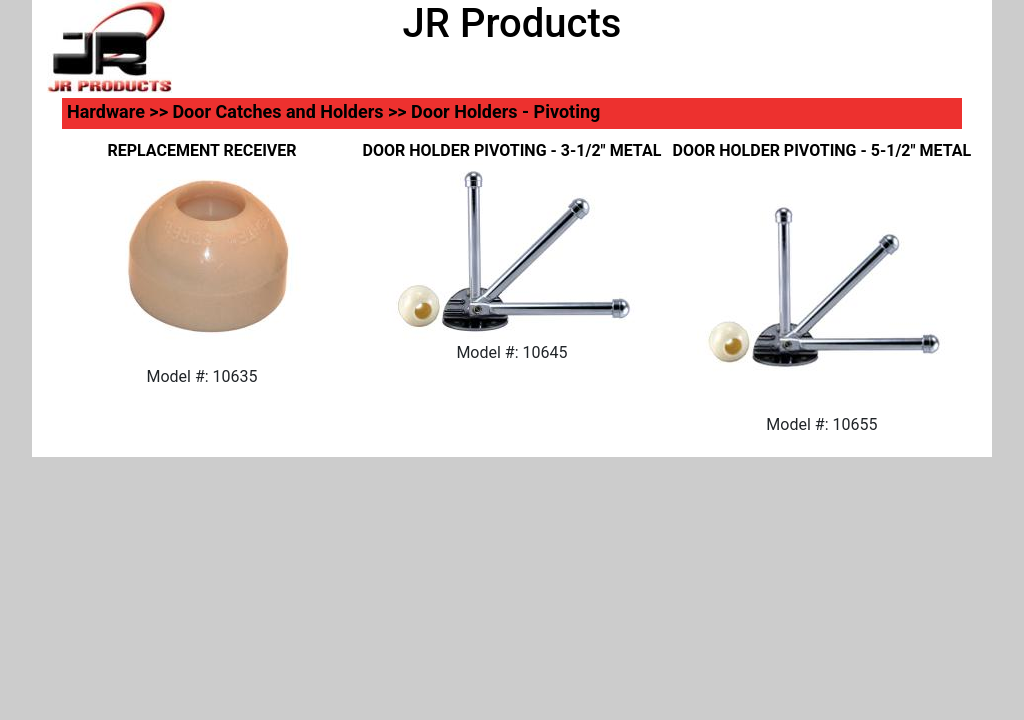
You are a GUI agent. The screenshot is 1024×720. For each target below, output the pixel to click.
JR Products (512, 23)
